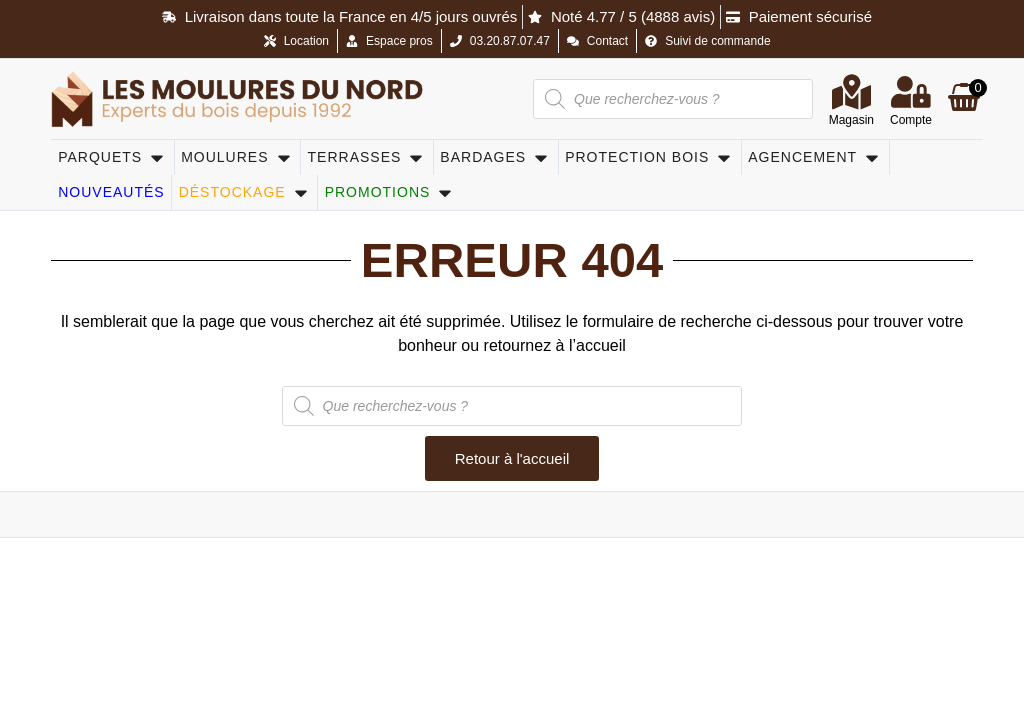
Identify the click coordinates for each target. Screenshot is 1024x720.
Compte (911, 120)
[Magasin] (851, 92)
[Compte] (911, 92)
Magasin (851, 120)
